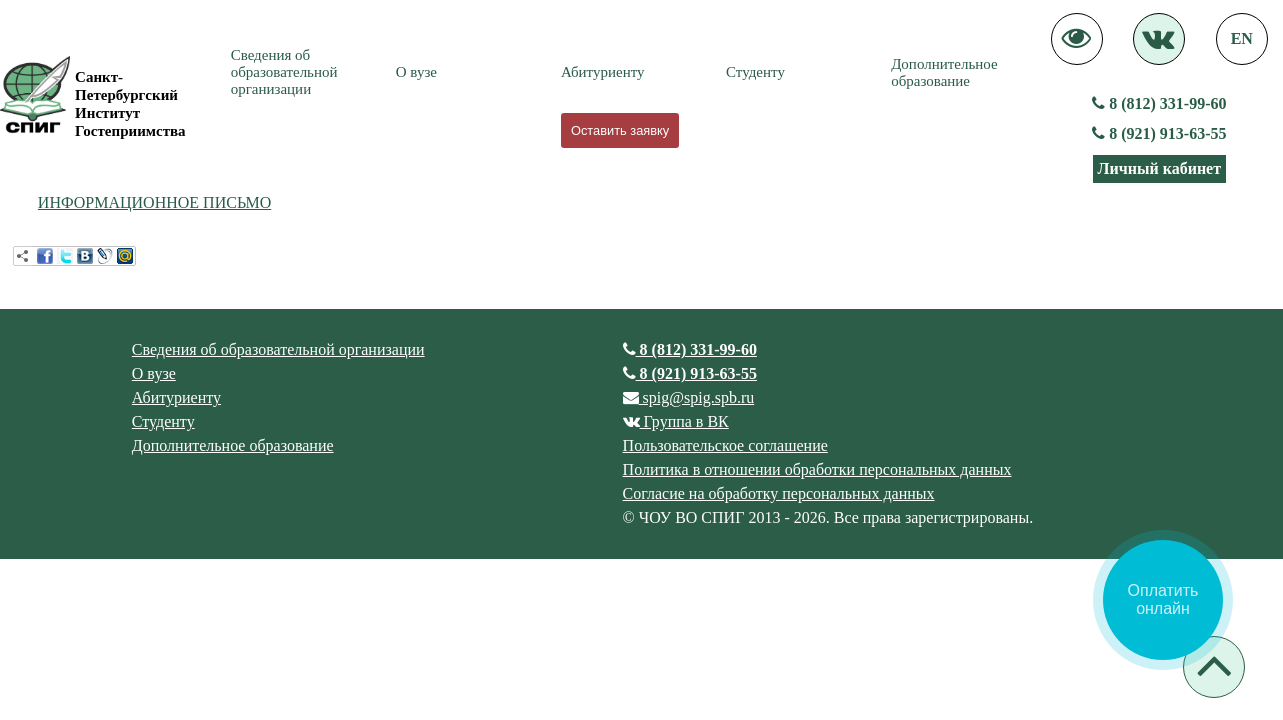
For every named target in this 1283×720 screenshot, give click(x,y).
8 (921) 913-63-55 (1159, 133)
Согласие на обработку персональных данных (779, 493)
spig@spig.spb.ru (689, 397)
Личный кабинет (1159, 168)
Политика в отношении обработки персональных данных (817, 469)
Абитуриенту (603, 72)
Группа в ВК (676, 421)
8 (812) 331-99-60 (1159, 103)
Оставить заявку (620, 130)
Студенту (755, 72)
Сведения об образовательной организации (284, 72)
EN (1242, 38)
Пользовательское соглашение (725, 445)
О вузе (416, 72)
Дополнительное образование (944, 72)
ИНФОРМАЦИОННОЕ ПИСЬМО (154, 202)
